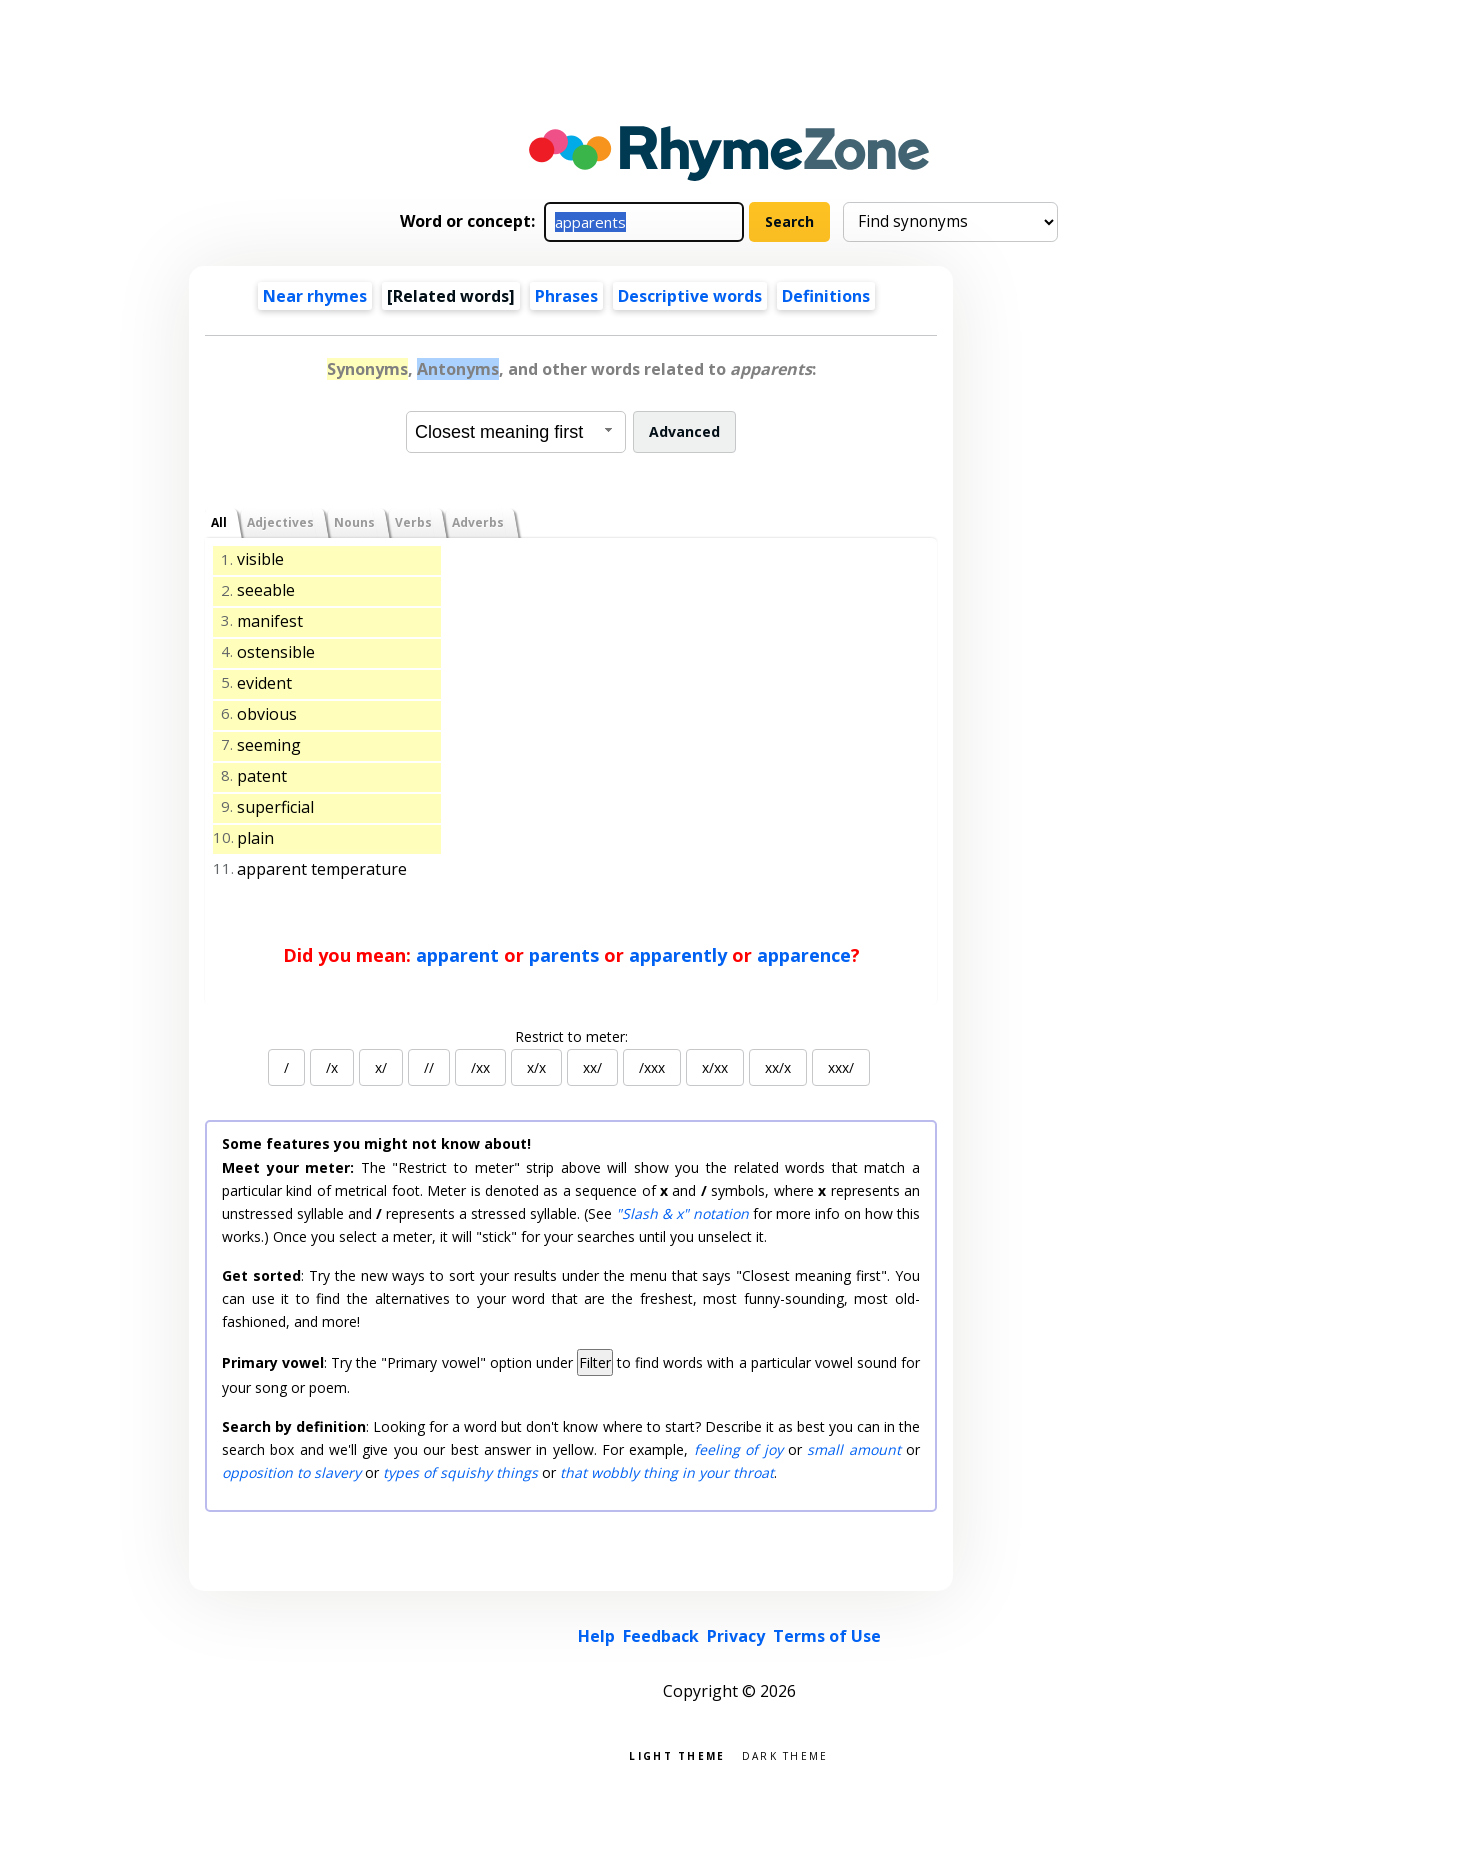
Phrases (566, 296)
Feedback (661, 1636)
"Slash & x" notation (682, 1213)
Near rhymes (315, 296)
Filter (595, 1362)
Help (596, 1636)
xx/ (592, 1067)
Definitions (826, 296)
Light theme (677, 1754)
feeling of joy (738, 1449)
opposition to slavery (291, 1472)
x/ (381, 1067)
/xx (480, 1067)
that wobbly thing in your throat (667, 1472)
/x (332, 1067)
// (429, 1067)
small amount (853, 1449)
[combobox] (516, 432)
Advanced (684, 431)
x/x (536, 1067)
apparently (678, 955)
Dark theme (785, 1754)
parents (564, 955)
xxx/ (841, 1067)
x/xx (715, 1067)
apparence (804, 955)
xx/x (778, 1067)
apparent (457, 955)
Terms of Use (827, 1636)
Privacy (736, 1636)
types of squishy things (460, 1472)
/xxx (652, 1067)
